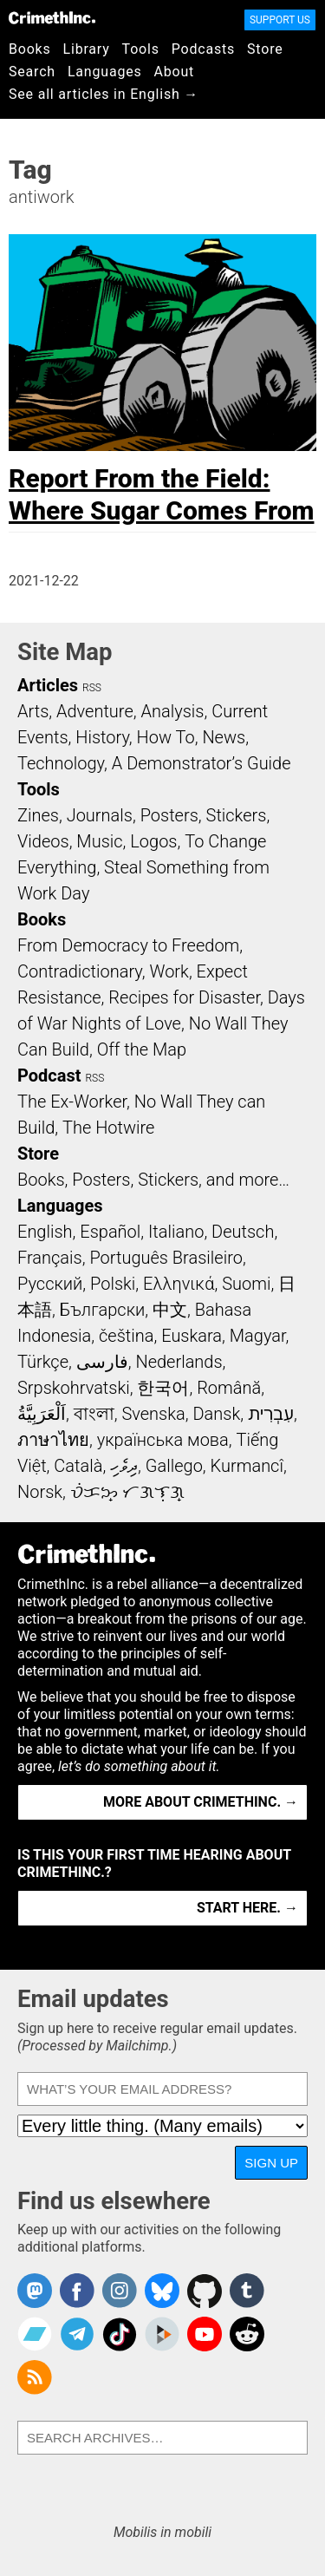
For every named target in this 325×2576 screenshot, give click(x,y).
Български (103, 1309)
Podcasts (203, 49)
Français (49, 1257)
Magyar (258, 1335)
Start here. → (247, 1907)
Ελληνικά (178, 1283)
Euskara (191, 1335)
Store (265, 49)
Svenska (153, 1413)
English (45, 1231)
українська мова (163, 1439)
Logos (153, 841)
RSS (91, 688)
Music (99, 841)
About (173, 71)
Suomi (246, 1283)
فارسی (102, 1361)
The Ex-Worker (72, 1101)
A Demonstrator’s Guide (201, 763)
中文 (170, 1309)
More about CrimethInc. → (200, 1802)
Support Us (280, 20)
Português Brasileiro (165, 1257)
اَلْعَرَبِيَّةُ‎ (41, 1413)
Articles (47, 685)
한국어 (163, 1387)
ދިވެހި (124, 1465)
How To (166, 737)
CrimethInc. (52, 17)
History (102, 737)
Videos (43, 841)
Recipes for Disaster (184, 997)
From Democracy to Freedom (128, 945)
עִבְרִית (271, 1413)
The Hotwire (108, 1127)
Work (169, 971)
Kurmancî (247, 1465)
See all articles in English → (103, 94)
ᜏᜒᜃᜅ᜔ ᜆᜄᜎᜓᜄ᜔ (127, 1491)
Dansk (216, 1413)
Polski (112, 1283)
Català (78, 1465)
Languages (105, 71)
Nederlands (178, 1361)
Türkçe (42, 1361)
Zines (38, 815)
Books (30, 49)
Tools (140, 49)
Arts (33, 711)
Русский (49, 1283)
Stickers (236, 815)
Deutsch (242, 1231)
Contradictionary (79, 971)
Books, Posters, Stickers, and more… (153, 1179)
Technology (60, 763)
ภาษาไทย (53, 1439)
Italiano (176, 1231)
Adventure (94, 711)
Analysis (172, 711)
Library (86, 49)
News (223, 737)
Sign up (271, 2162)
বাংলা (94, 1413)
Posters (169, 815)
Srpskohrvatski (73, 1387)
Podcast (49, 1075)
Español (110, 1231)
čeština (126, 1335)
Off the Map (141, 1049)
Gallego (174, 1465)
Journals (100, 815)
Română (229, 1387)
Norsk (39, 1491)
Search (32, 71)
